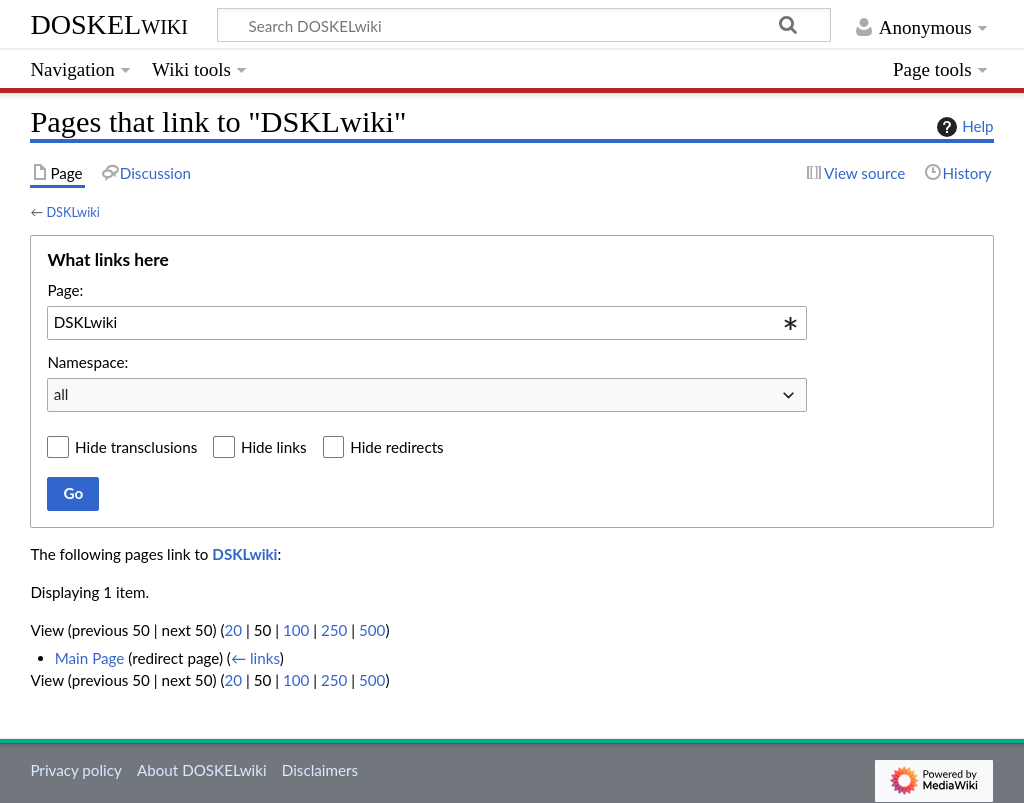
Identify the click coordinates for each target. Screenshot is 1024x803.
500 (372, 630)
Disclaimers (320, 770)
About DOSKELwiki (202, 770)
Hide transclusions (136, 447)
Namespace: (87, 362)
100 (296, 630)
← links (255, 658)
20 (233, 630)
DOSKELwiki (109, 24)
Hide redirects (396, 447)
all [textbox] (61, 394)
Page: (65, 290)
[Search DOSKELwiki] (524, 25)
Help (962, 127)
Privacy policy (75, 770)
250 (334, 630)
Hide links (274, 447)
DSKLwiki (72, 212)
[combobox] (427, 323)
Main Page (90, 658)
